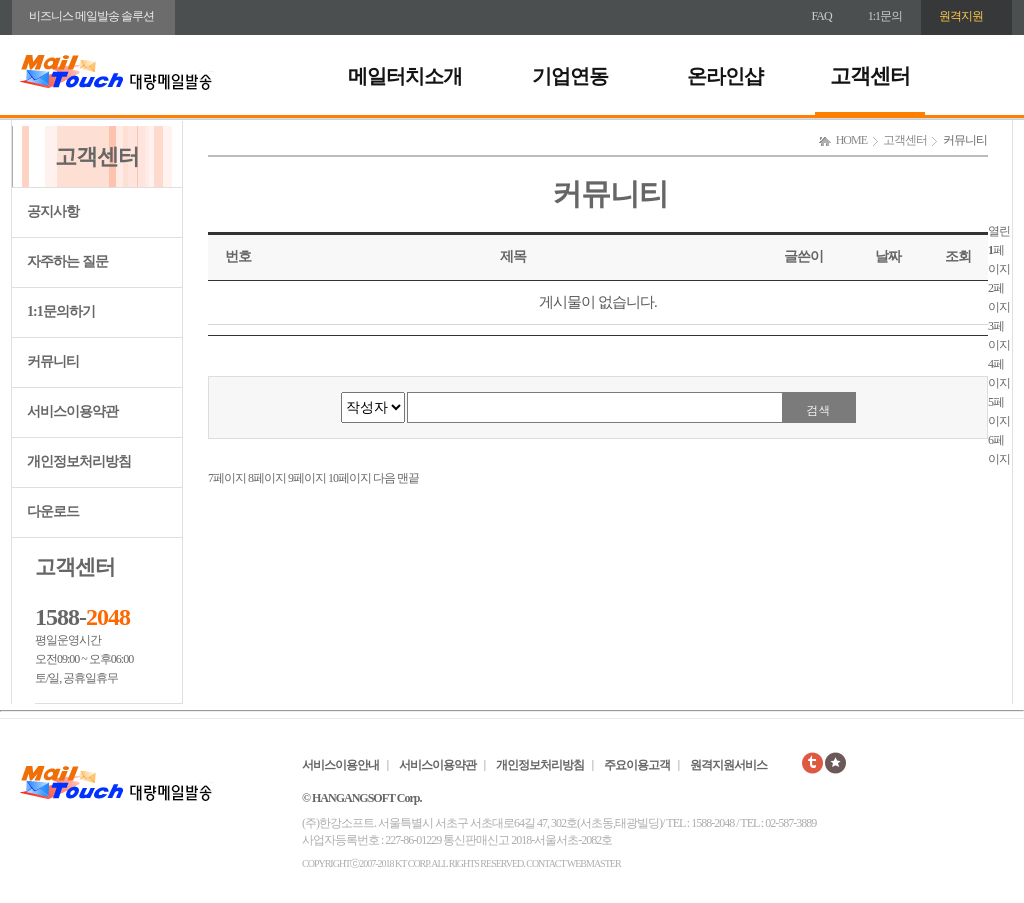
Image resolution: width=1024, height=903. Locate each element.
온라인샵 (725, 76)
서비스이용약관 (72, 411)
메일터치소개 (405, 76)
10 (349, 478)
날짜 (888, 256)
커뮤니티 (53, 361)
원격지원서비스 (728, 765)
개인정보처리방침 (79, 461)
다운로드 (53, 511)
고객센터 (870, 76)
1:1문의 (885, 16)
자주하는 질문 (67, 261)
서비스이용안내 (340, 765)
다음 (384, 478)
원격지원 (961, 16)
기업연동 (570, 76)
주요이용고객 (637, 765)
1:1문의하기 (61, 311)
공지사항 (53, 211)
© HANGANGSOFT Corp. (361, 798)
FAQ (822, 16)
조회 (958, 256)
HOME (851, 140)
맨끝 (408, 478)
